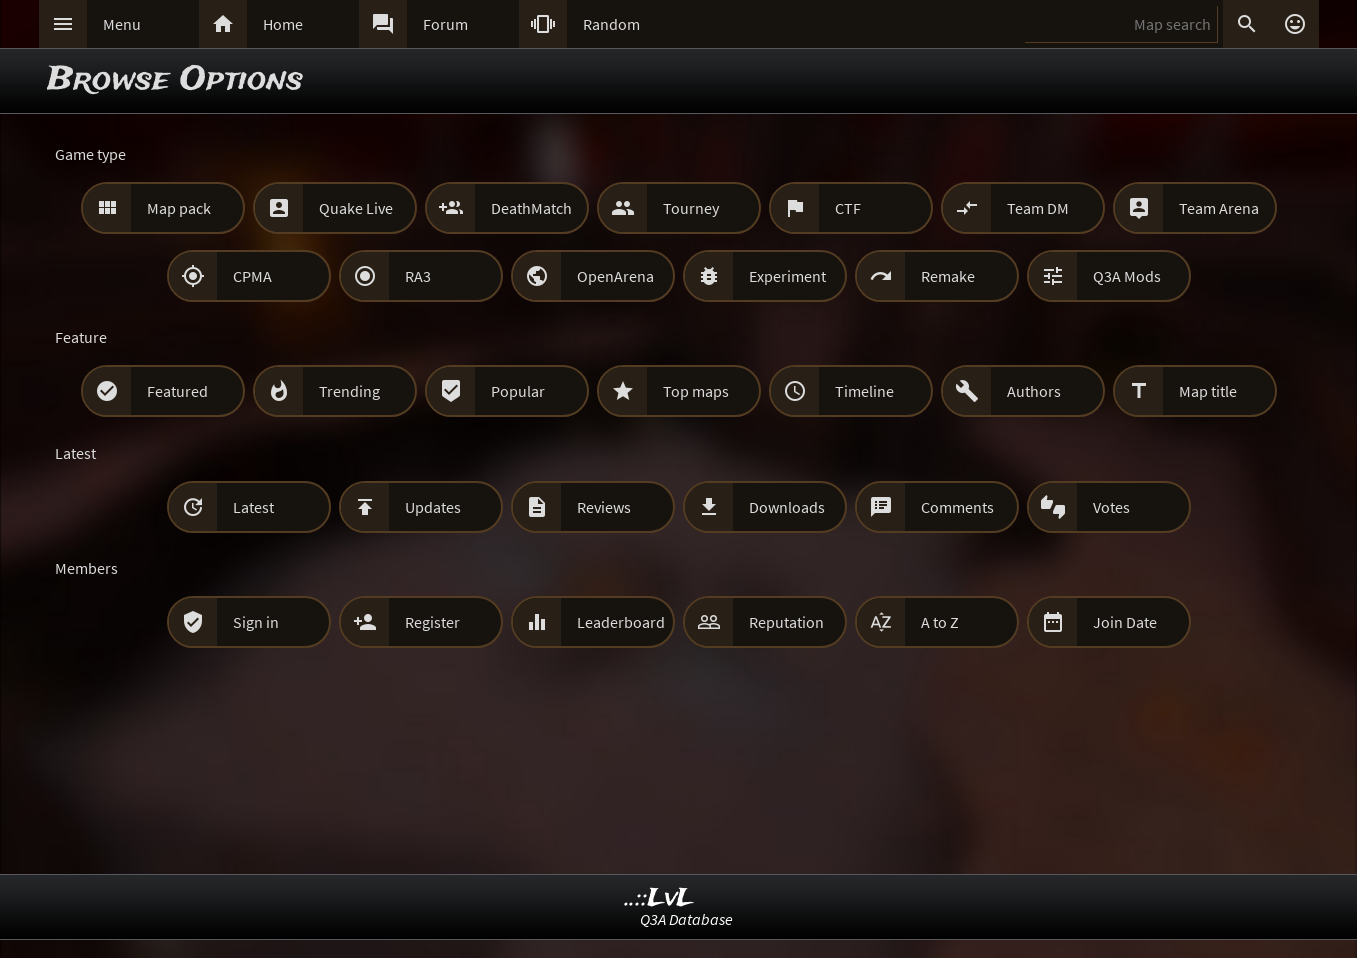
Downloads (787, 507)
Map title (1208, 391)
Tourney (691, 208)
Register (432, 622)
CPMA (252, 276)
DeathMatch (531, 208)
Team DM (1038, 208)
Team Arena (1219, 208)
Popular (518, 391)
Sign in (256, 622)
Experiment (787, 276)
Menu (122, 24)
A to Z (940, 622)
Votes (1111, 507)
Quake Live (356, 208)
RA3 (418, 276)
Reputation (786, 622)
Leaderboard (621, 622)
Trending (349, 391)
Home (283, 24)
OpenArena (615, 276)
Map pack (179, 208)
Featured (177, 391)
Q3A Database (686, 919)
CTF (848, 208)
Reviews (604, 507)
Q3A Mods (1127, 276)
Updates (433, 507)
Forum (445, 24)
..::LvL (659, 898)
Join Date (1125, 622)
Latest (253, 507)
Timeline (864, 391)
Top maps (696, 391)
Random (611, 24)
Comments (957, 507)
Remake (948, 276)
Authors (1034, 391)
